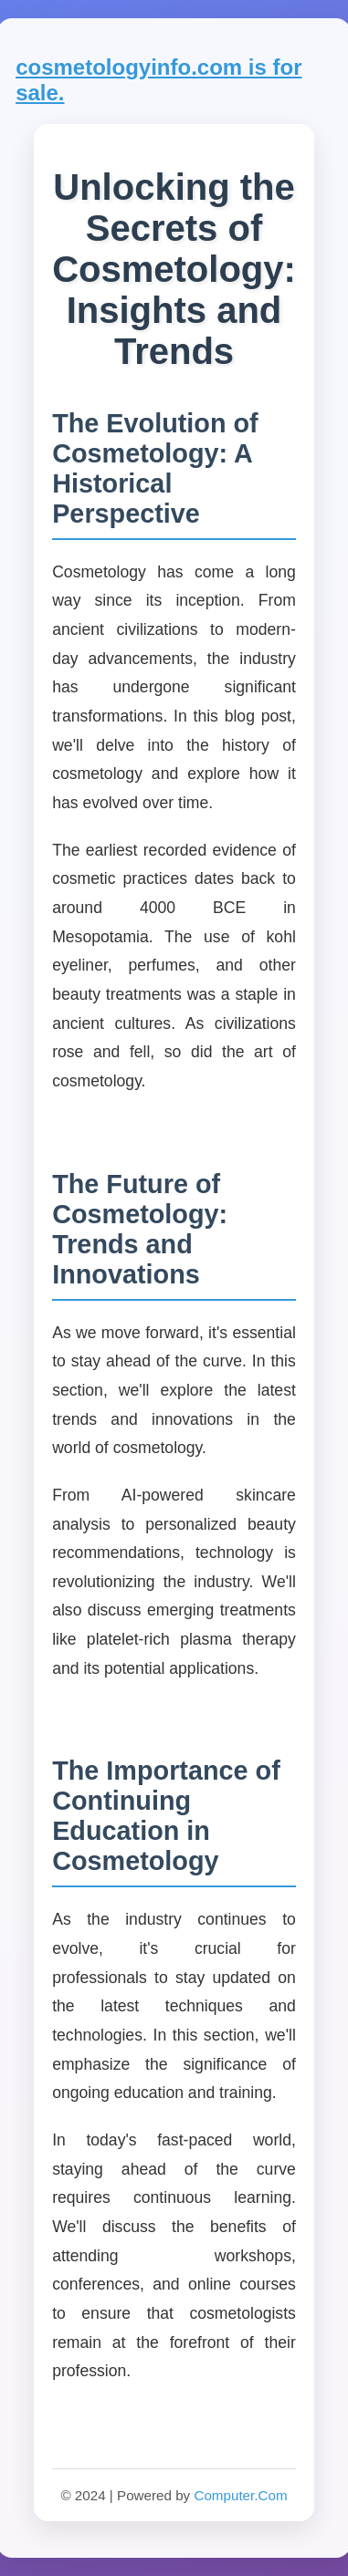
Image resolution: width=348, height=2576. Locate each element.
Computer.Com (240, 2495)
